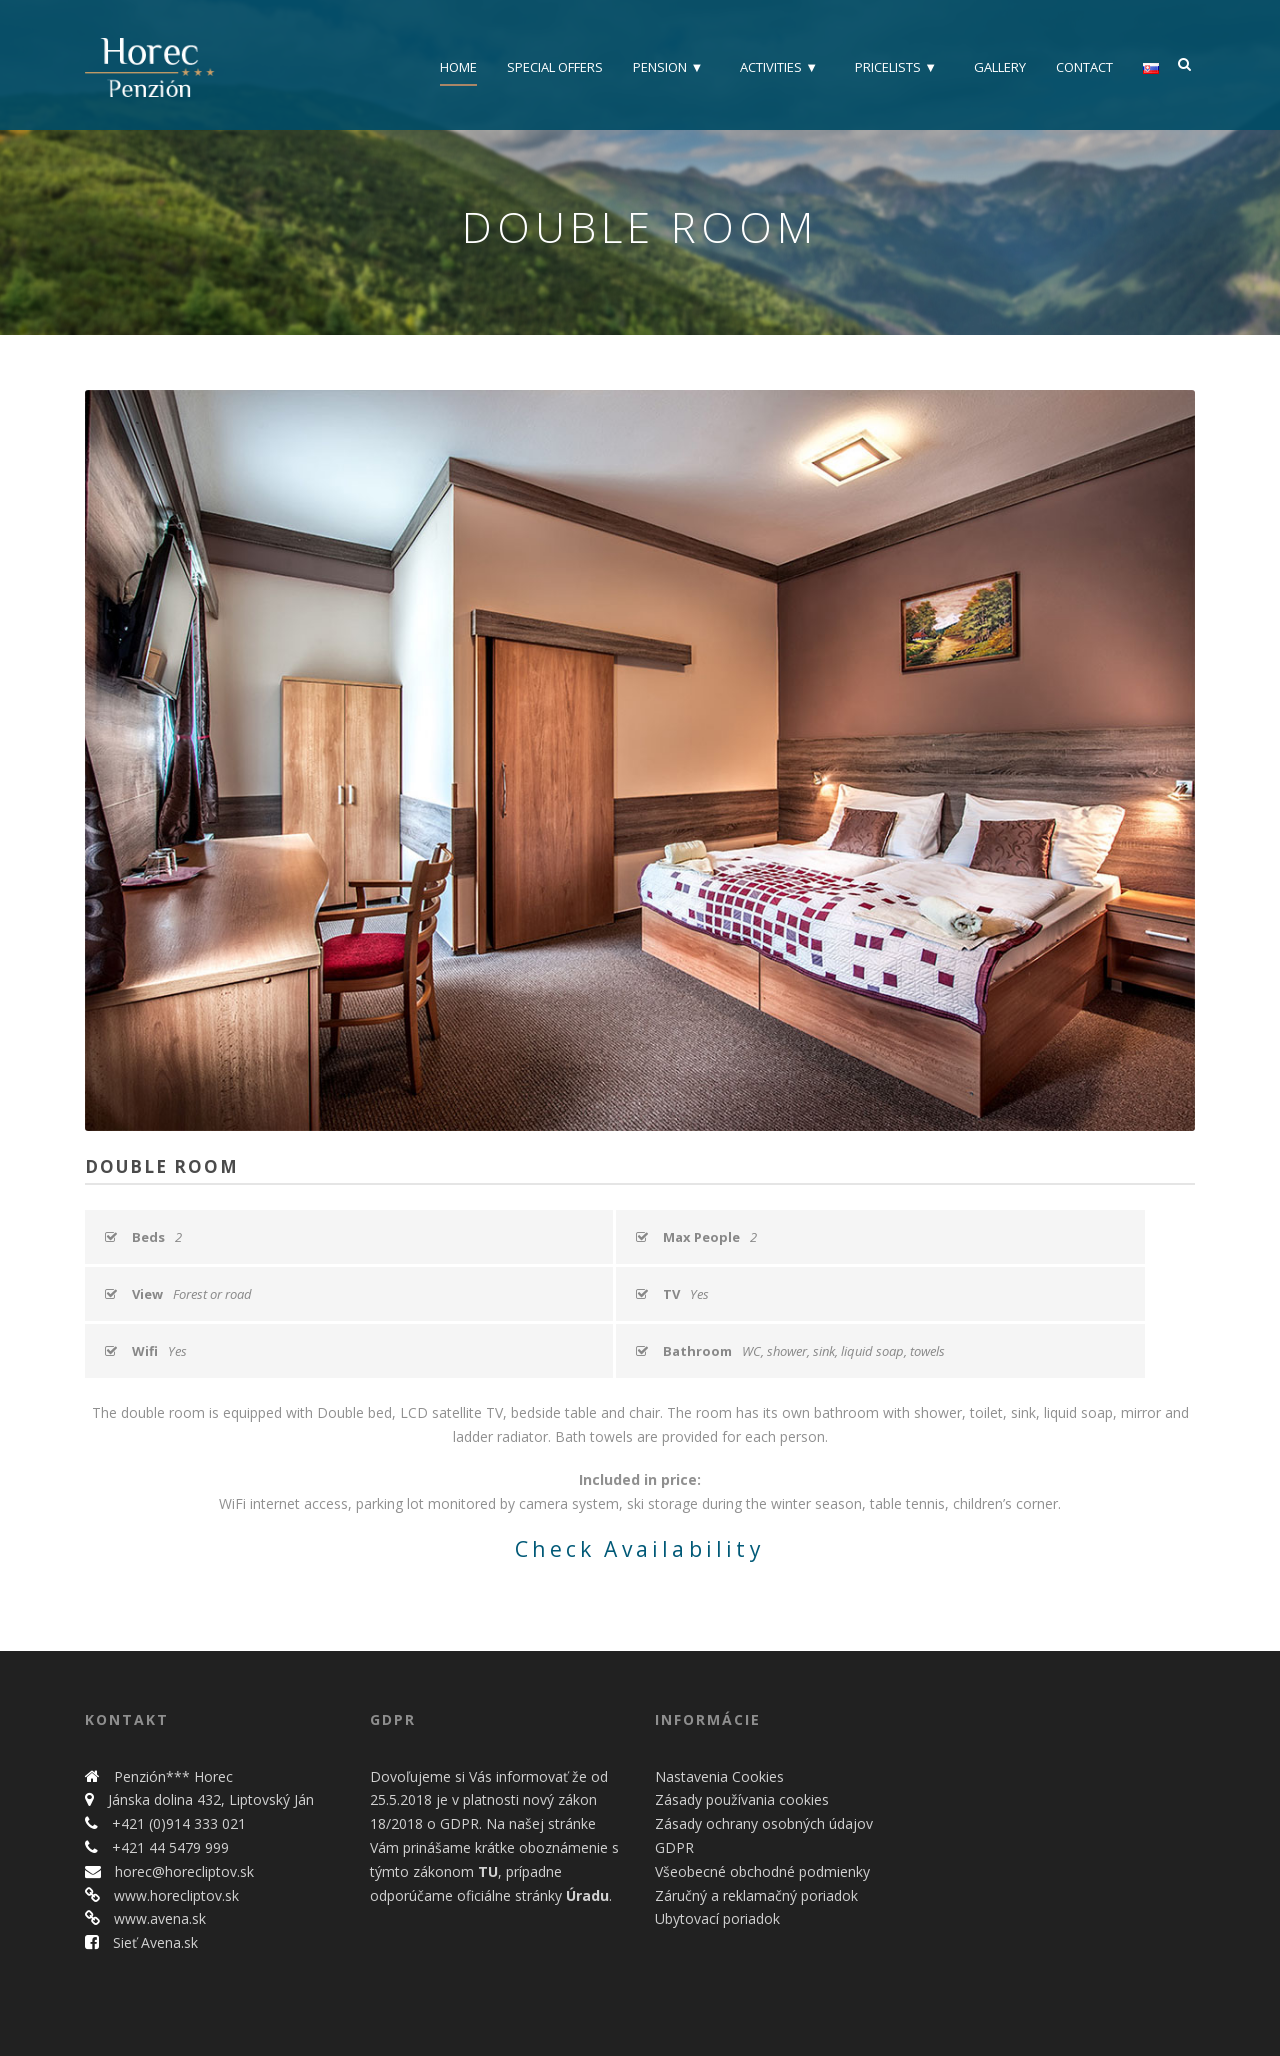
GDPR (674, 1847)
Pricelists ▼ (896, 67)
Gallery (1000, 67)
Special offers (555, 67)
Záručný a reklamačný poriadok (756, 1895)
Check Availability (640, 1549)
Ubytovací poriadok (717, 1918)
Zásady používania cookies (742, 1799)
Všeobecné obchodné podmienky (762, 1871)
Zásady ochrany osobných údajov (764, 1823)
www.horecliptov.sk (174, 1895)
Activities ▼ (779, 67)
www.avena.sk (158, 1918)
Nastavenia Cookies (719, 1776)
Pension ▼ (668, 67)
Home (458, 67)
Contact (1084, 67)
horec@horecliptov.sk (182, 1871)
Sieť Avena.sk (153, 1942)
